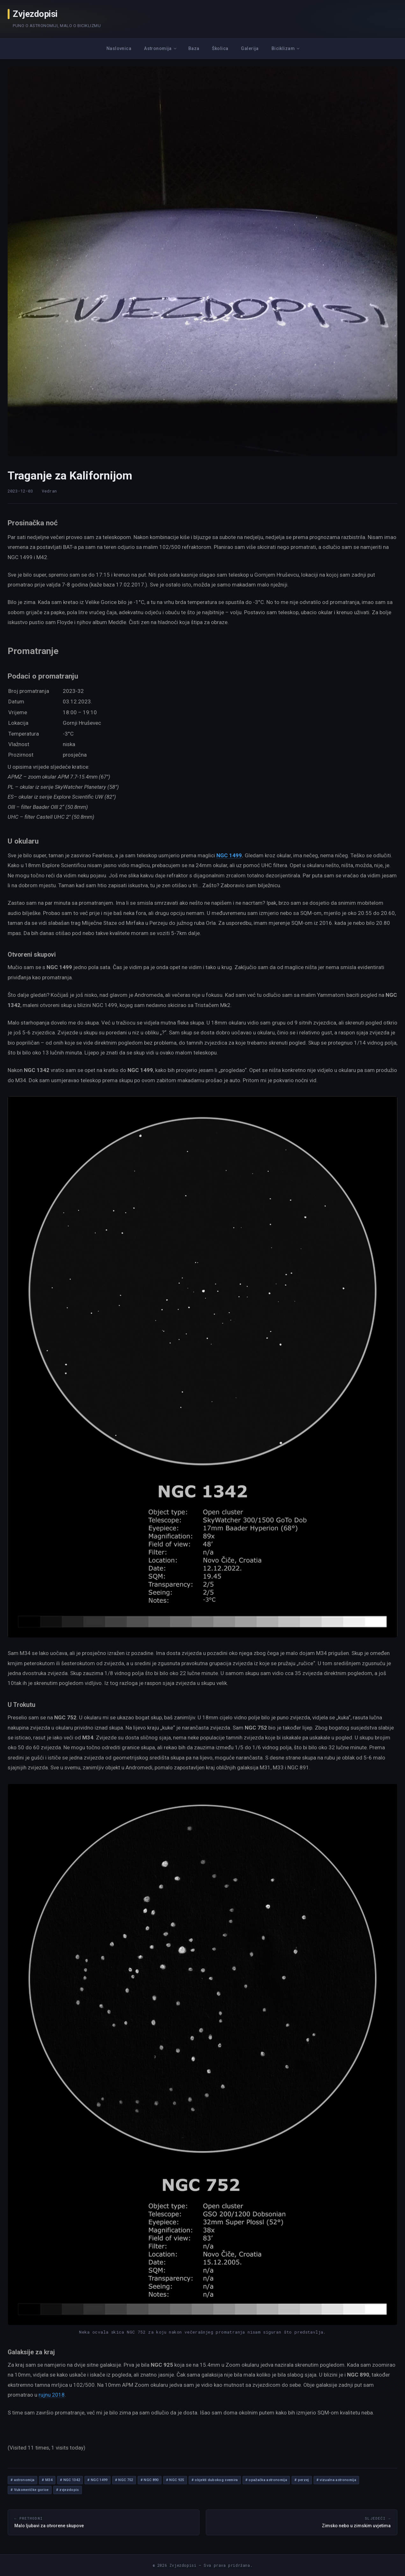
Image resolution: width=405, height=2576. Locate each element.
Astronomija (158, 48)
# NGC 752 (124, 2480)
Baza (193, 48)
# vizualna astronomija (336, 2480)
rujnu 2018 (52, 2395)
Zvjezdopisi (35, 14)
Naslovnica (118, 48)
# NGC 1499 (97, 2480)
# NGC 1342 (70, 2480)
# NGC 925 (175, 2480)
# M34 (47, 2480)
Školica (220, 48)
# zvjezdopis (67, 2490)
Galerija (249, 48)
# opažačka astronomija (266, 2480)
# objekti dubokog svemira (215, 2480)
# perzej (301, 2480)
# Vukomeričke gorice (30, 2490)
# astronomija (22, 2480)
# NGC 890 (150, 2480)
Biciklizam (283, 48)
